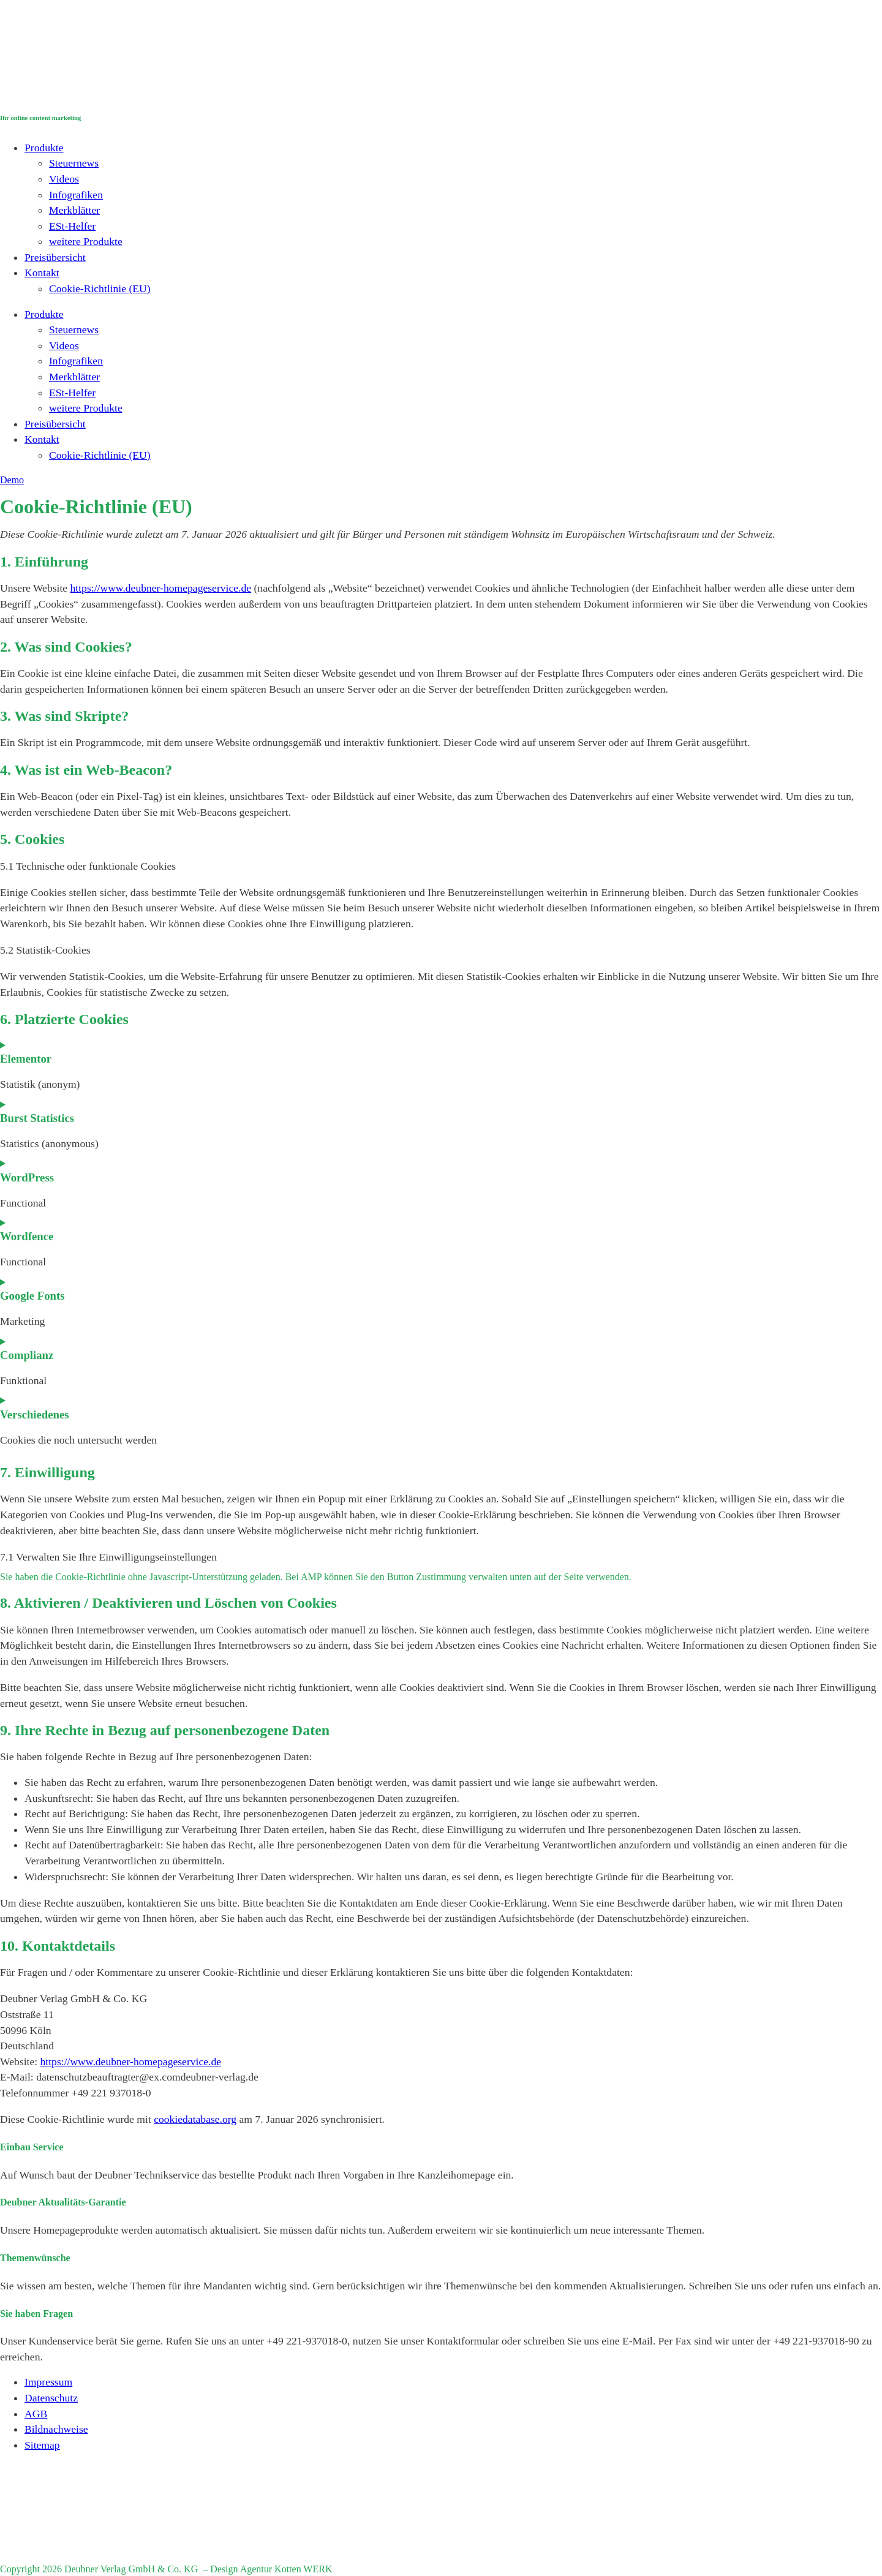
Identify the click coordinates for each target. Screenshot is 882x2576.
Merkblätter (74, 210)
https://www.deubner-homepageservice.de (161, 588)
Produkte (44, 147)
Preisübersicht (55, 257)
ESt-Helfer (72, 226)
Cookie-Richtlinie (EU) (100, 288)
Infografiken (76, 195)
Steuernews (74, 163)
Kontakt (41, 272)
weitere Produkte (86, 241)
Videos (64, 179)
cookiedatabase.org (195, 2119)
